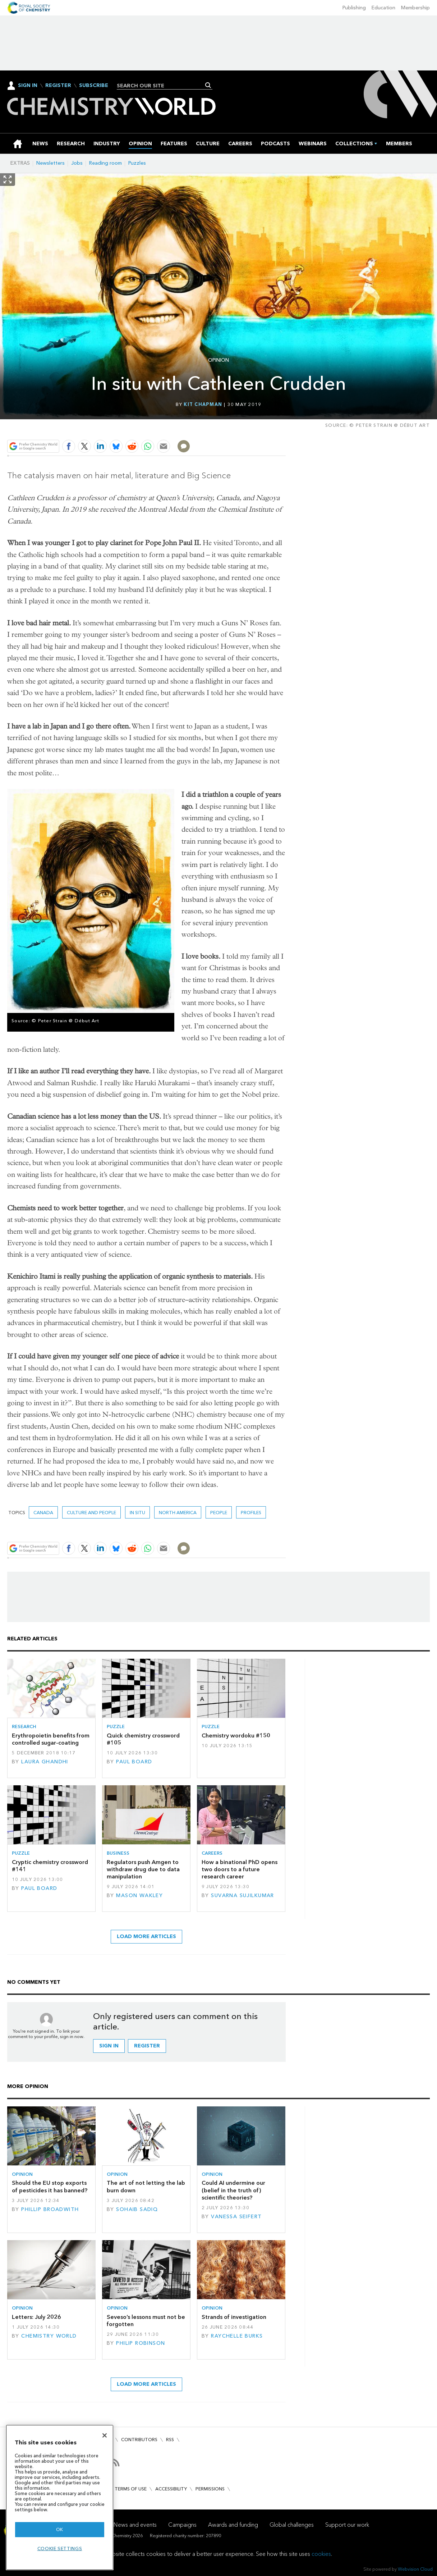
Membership (415, 8)
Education (383, 8)
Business (118, 1853)
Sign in (109, 2046)
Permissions (210, 2488)
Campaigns (182, 2524)
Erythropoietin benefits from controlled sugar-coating (50, 1739)
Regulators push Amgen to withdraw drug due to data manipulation (143, 1869)
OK (59, 2529)
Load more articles (146, 1936)
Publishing (354, 8)
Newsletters (50, 163)
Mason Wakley (139, 1895)
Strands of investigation (234, 2317)
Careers (212, 1853)
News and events (135, 2524)
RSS (170, 2439)
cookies (321, 2553)
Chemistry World (49, 2336)
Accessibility (171, 2488)
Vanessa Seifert (236, 2217)
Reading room (105, 163)
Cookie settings (59, 2548)
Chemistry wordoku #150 (236, 1735)
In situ (137, 1512)
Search (208, 85)
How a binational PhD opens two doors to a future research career (239, 1869)
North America (178, 1512)
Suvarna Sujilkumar (242, 1895)
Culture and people (91, 1512)
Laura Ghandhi (44, 1762)
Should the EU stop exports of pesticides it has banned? (49, 2186)
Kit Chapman (203, 404)
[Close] (104, 2435)
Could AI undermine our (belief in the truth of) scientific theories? (233, 2190)
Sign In (27, 85)
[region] (60, 2497)
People (218, 1512)
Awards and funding (233, 2524)
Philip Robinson (140, 2343)
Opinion (218, 360)
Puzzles (137, 163)
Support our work (347, 2524)
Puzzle (116, 1726)
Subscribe (93, 85)
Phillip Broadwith (50, 2209)
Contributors (139, 2439)
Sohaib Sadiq (137, 2209)
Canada (43, 1512)
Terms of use (131, 2488)
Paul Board (134, 1762)
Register (58, 85)
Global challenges (292, 2524)
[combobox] (162, 85)
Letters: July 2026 (36, 2317)
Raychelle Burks (237, 2336)
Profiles (251, 1512)
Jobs (77, 163)
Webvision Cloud (415, 2569)
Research (24, 1726)
